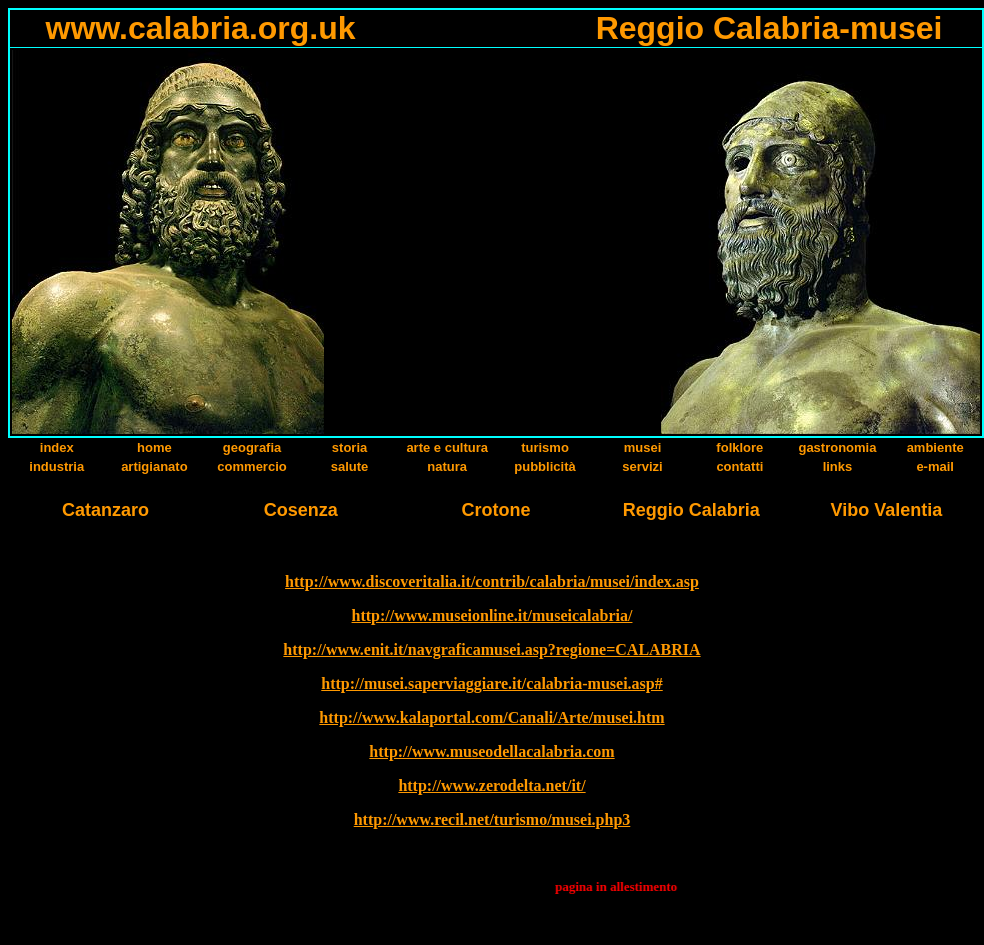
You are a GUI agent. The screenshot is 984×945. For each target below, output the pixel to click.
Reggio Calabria (691, 510)
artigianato (154, 466)
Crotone (495, 510)
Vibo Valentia (887, 510)
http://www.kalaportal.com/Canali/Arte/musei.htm (491, 717)
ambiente (935, 447)
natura (447, 466)
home (154, 447)
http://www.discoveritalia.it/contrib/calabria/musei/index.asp (492, 581)
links (838, 466)
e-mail (935, 466)
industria (56, 466)
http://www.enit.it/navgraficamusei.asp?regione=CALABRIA (491, 649)
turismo (545, 447)
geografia (252, 447)
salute (350, 466)
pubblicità (544, 466)
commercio (251, 466)
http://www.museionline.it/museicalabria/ (492, 615)
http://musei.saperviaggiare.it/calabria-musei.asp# (491, 683)
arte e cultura (447, 447)
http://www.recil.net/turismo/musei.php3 (492, 819)
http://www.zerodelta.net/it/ (491, 785)
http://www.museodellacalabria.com (491, 751)
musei (643, 447)
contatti (739, 466)
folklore (739, 447)
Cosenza (301, 510)
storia (349, 447)
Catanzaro (105, 510)
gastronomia (837, 447)
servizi (642, 466)
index (57, 447)
